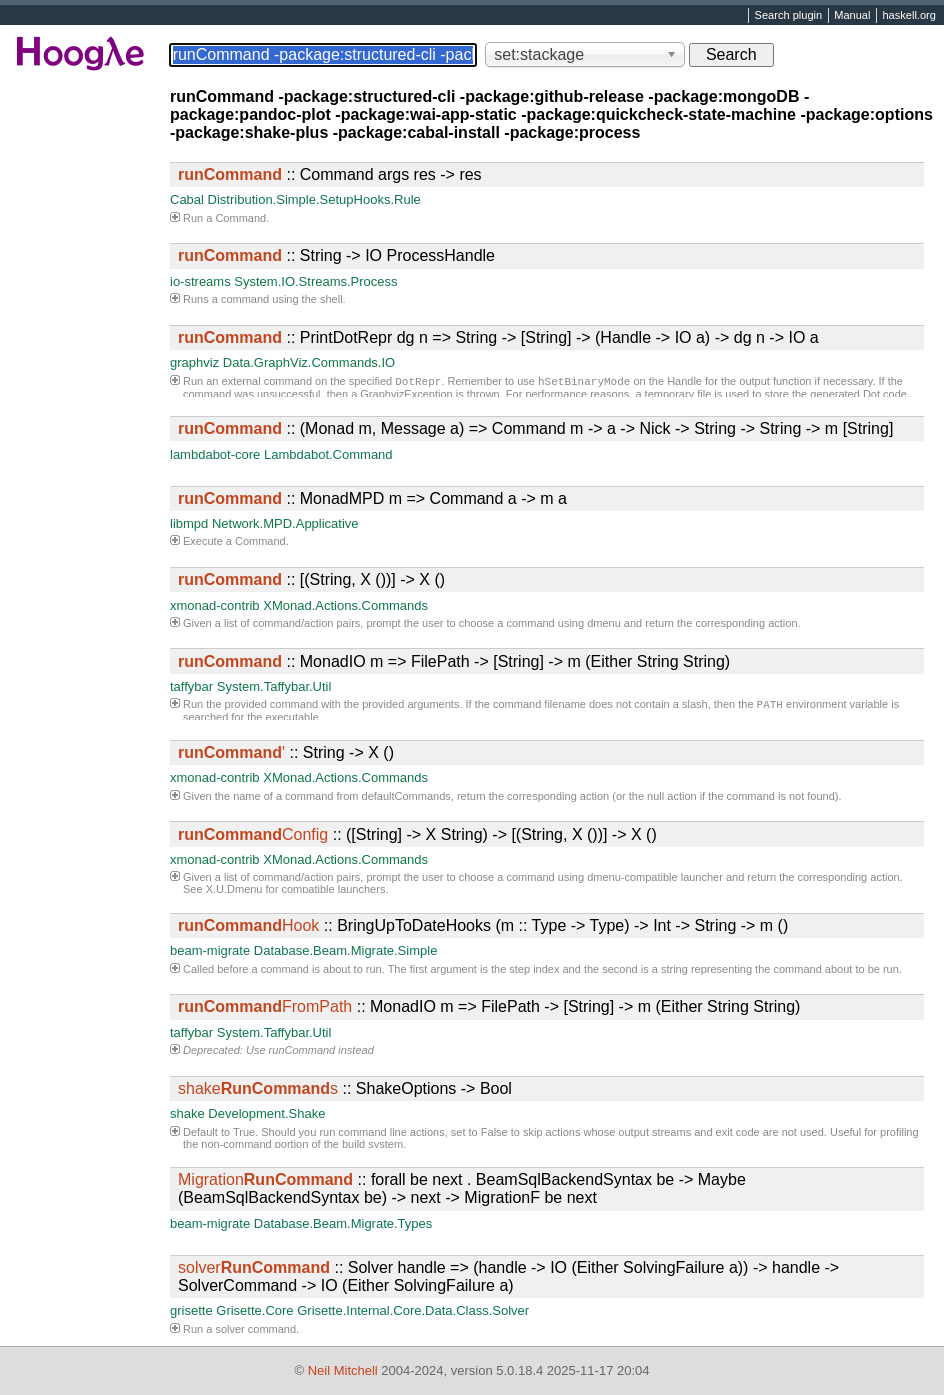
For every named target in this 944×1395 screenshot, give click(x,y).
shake (187, 1113)
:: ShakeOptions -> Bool (345, 1088)
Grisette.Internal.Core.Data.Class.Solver (413, 1310)
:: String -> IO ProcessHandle (336, 255)
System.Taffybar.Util (274, 686)
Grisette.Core (254, 1310)
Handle (684, 383)
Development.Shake (266, 1113)
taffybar (191, 686)
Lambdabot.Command (328, 454)
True (244, 1132)
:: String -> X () (286, 752)
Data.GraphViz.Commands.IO (309, 362)
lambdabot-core (215, 454)
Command (240, 218)
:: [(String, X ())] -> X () (311, 579)
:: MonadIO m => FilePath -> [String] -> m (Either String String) (454, 661)
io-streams (200, 281)
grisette (191, 1310)
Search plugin (789, 16)
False (494, 1132)
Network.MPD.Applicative (285, 523)
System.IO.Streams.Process (315, 281)
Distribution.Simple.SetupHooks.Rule (314, 199)
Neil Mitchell (343, 1370)
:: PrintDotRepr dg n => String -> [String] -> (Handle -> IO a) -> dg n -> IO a (498, 337)
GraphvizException (406, 396)
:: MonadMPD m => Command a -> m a (372, 498)
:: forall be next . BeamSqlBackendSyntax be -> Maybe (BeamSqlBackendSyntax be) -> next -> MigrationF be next (462, 1188)
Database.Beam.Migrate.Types (343, 1223)
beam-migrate (210, 950)
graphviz (194, 362)
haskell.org (908, 16)
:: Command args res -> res (330, 174)
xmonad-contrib (215, 605)
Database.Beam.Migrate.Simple (346, 950)
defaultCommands (406, 796)
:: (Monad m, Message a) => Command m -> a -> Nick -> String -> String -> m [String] (535, 428)
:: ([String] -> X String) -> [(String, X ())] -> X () (417, 834)
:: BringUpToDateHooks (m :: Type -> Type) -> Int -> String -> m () (483, 925)
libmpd (189, 523)
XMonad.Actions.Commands (345, 605)
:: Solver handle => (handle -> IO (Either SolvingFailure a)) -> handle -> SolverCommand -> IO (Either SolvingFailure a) (508, 1276)
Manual (852, 16)
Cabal (187, 199)
